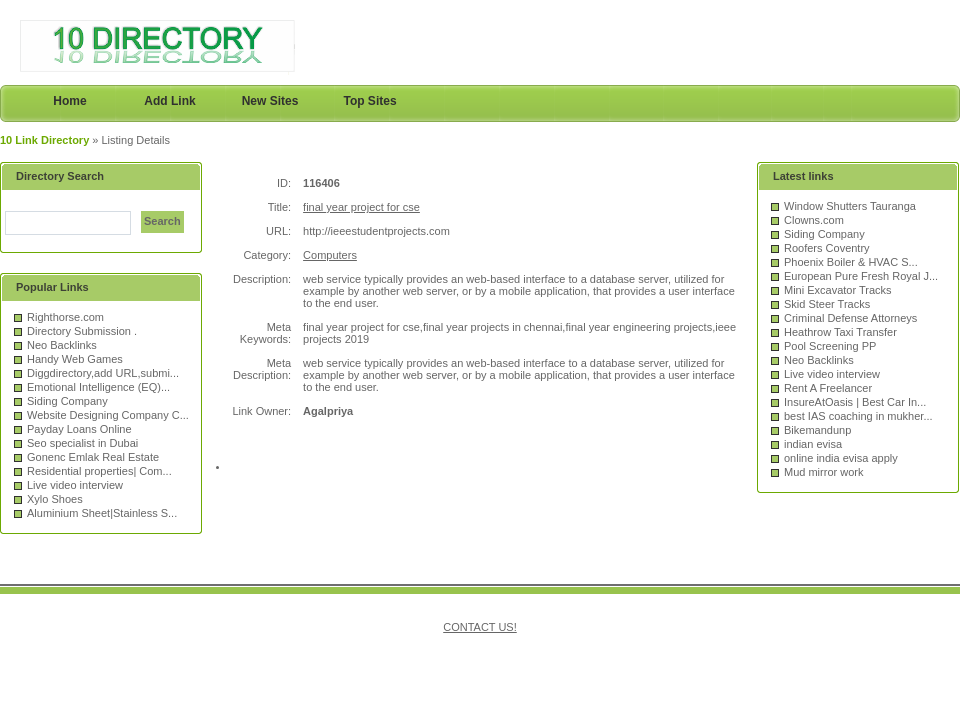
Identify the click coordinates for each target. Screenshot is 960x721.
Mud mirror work (823, 472)
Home (69, 101)
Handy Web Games (75, 359)
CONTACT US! (480, 627)
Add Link (169, 101)
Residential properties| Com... (99, 471)
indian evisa (813, 444)
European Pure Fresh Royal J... (861, 276)
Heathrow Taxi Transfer (840, 332)
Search (162, 221)
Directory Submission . (82, 331)
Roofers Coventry (827, 248)
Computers (330, 255)
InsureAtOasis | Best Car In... (855, 402)
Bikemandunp (817, 430)
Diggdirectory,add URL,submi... (103, 373)
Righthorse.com (65, 317)
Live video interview (75, 485)
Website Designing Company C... (108, 415)
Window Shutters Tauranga (850, 206)
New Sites (270, 101)
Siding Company (67, 401)
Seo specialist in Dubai (82, 443)
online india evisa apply (841, 458)
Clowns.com (814, 220)
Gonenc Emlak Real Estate (93, 457)
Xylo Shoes (55, 499)
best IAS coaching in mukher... (858, 416)
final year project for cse (361, 207)
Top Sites (369, 101)
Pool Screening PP (830, 346)
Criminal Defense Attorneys (850, 318)
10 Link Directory (44, 140)
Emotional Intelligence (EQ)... (98, 387)
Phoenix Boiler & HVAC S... (851, 262)
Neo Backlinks (62, 345)
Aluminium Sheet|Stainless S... (102, 513)
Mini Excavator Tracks (838, 290)
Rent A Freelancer (828, 388)
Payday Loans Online (79, 429)
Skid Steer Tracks (827, 304)
